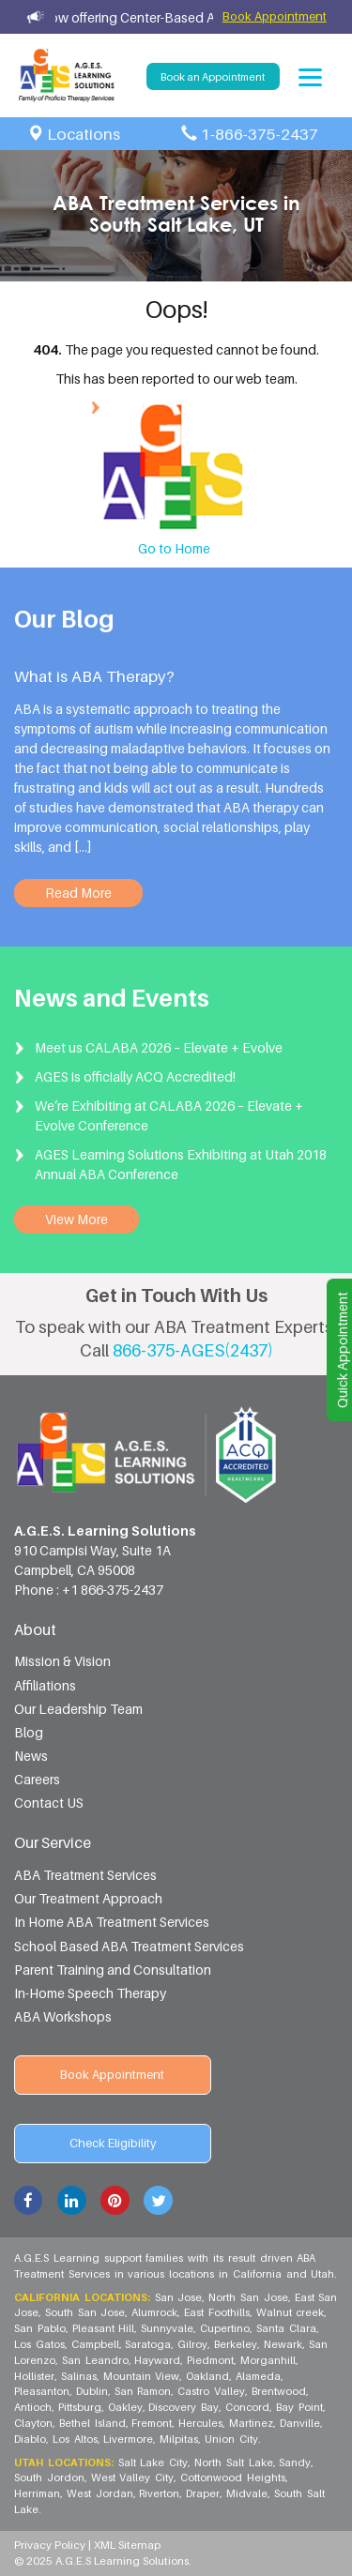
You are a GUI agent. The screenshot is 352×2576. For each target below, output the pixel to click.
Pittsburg (80, 2407)
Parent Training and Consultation (112, 1969)
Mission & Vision (62, 1661)
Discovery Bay (184, 2407)
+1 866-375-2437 (112, 1590)
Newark (284, 2344)
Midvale (247, 2493)
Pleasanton (42, 2391)
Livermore (129, 2439)
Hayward (158, 2360)
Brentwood (280, 2391)
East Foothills (218, 2312)
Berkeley (236, 2344)
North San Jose (249, 2297)
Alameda (259, 2376)
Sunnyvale (168, 2328)
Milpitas (180, 2439)
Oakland (208, 2376)
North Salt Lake (234, 2462)
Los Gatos (40, 2344)
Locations (83, 134)
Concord (248, 2407)
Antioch (34, 2407)
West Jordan (101, 2493)
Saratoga (149, 2344)
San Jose (180, 2297)
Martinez (252, 2423)
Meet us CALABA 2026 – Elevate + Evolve (159, 1047)
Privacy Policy (51, 2545)
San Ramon (144, 2391)
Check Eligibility (112, 2143)
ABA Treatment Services (85, 1875)
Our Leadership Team (78, 1709)
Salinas (80, 2376)
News (31, 1756)
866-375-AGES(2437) (193, 1350)
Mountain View (142, 2376)
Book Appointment (274, 16)
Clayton (34, 2423)
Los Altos (76, 2439)
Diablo (31, 2439)
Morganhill (269, 2360)
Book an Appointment (213, 76)
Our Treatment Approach (88, 1898)
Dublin (93, 2391)
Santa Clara (287, 2328)
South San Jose (86, 2312)
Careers (37, 1779)
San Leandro (96, 2360)
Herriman (38, 2493)
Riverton (160, 2493)
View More (76, 1219)
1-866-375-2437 (259, 134)
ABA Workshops (63, 2016)
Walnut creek (291, 2312)
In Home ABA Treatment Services (111, 1922)
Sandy (296, 2462)
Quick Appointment (342, 1350)
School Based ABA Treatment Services (129, 1946)
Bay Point (300, 2407)
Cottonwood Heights (233, 2477)
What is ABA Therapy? (94, 676)
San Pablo (41, 2328)
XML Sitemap (127, 2545)
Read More (78, 893)
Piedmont (211, 2360)
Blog (28, 1732)
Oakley (126, 2407)
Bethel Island (93, 2423)
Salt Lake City (154, 2462)
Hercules (201, 2423)
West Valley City (133, 2477)
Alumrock (155, 2312)
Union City (231, 2439)
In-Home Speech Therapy (90, 1993)
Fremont (152, 2423)
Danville (301, 2423)
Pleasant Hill (104, 2328)
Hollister (35, 2376)
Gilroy (193, 2344)
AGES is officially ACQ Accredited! (135, 1076)
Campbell (96, 2344)
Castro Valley (212, 2391)
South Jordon (50, 2477)
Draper (204, 2493)
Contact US (49, 1803)
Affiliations (45, 1685)
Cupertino (226, 2328)
